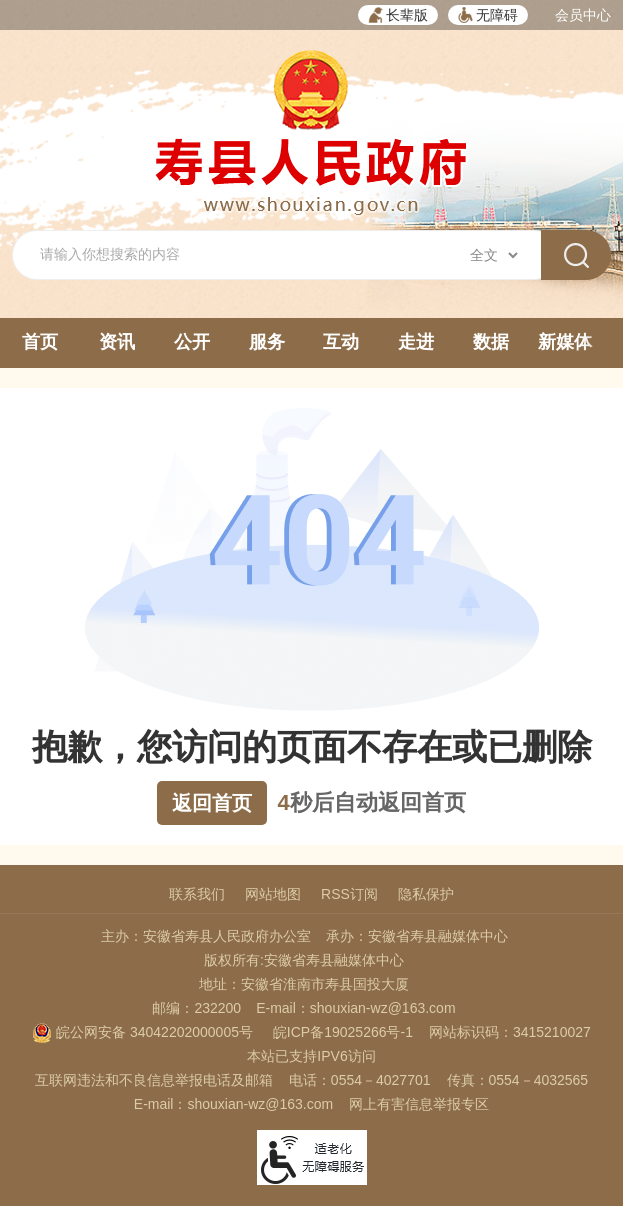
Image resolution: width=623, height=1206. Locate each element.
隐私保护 (426, 894)
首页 (40, 342)
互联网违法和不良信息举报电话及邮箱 (154, 1080)
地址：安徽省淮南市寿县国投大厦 (304, 984)
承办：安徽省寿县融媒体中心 (417, 936)
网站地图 (273, 894)
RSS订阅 (349, 894)
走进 (416, 342)
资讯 (117, 342)
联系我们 (197, 894)
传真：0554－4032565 (518, 1080)
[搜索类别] (493, 255)
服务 (267, 342)
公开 (192, 342)
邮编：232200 (196, 1008)
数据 (491, 342)
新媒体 (565, 342)
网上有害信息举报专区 (419, 1104)
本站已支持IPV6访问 (311, 1056)
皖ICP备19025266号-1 (343, 1032)
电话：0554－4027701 (360, 1080)
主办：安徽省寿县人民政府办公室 (206, 936)
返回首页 (212, 803)
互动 (341, 342)
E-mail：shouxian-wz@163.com (355, 1008)
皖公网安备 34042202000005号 (142, 1032)
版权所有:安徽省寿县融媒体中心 (304, 960)
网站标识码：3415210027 (510, 1032)
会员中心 (583, 15)
